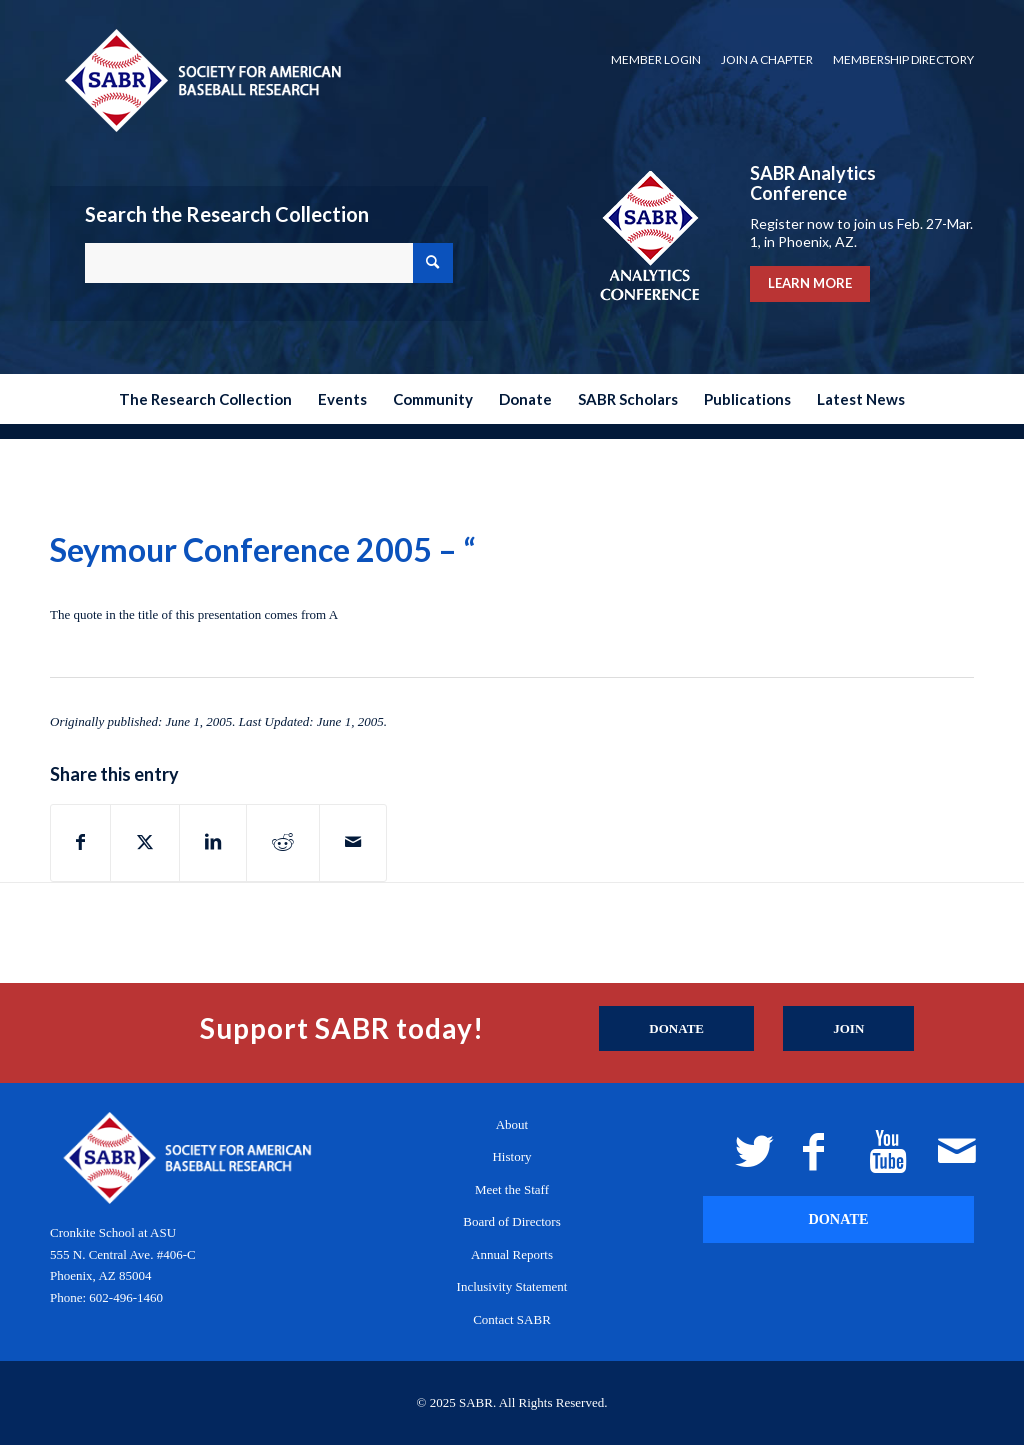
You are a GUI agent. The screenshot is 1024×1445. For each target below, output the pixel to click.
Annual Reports (512, 1254)
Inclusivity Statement (512, 1286)
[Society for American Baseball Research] (201, 79)
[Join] (848, 1029)
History (511, 1156)
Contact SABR (512, 1319)
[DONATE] (838, 1219)
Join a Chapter (767, 59)
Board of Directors (511, 1221)
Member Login (656, 59)
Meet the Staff (512, 1189)
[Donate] (676, 1029)
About (512, 1124)
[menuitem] (656, 60)
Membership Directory (903, 59)
